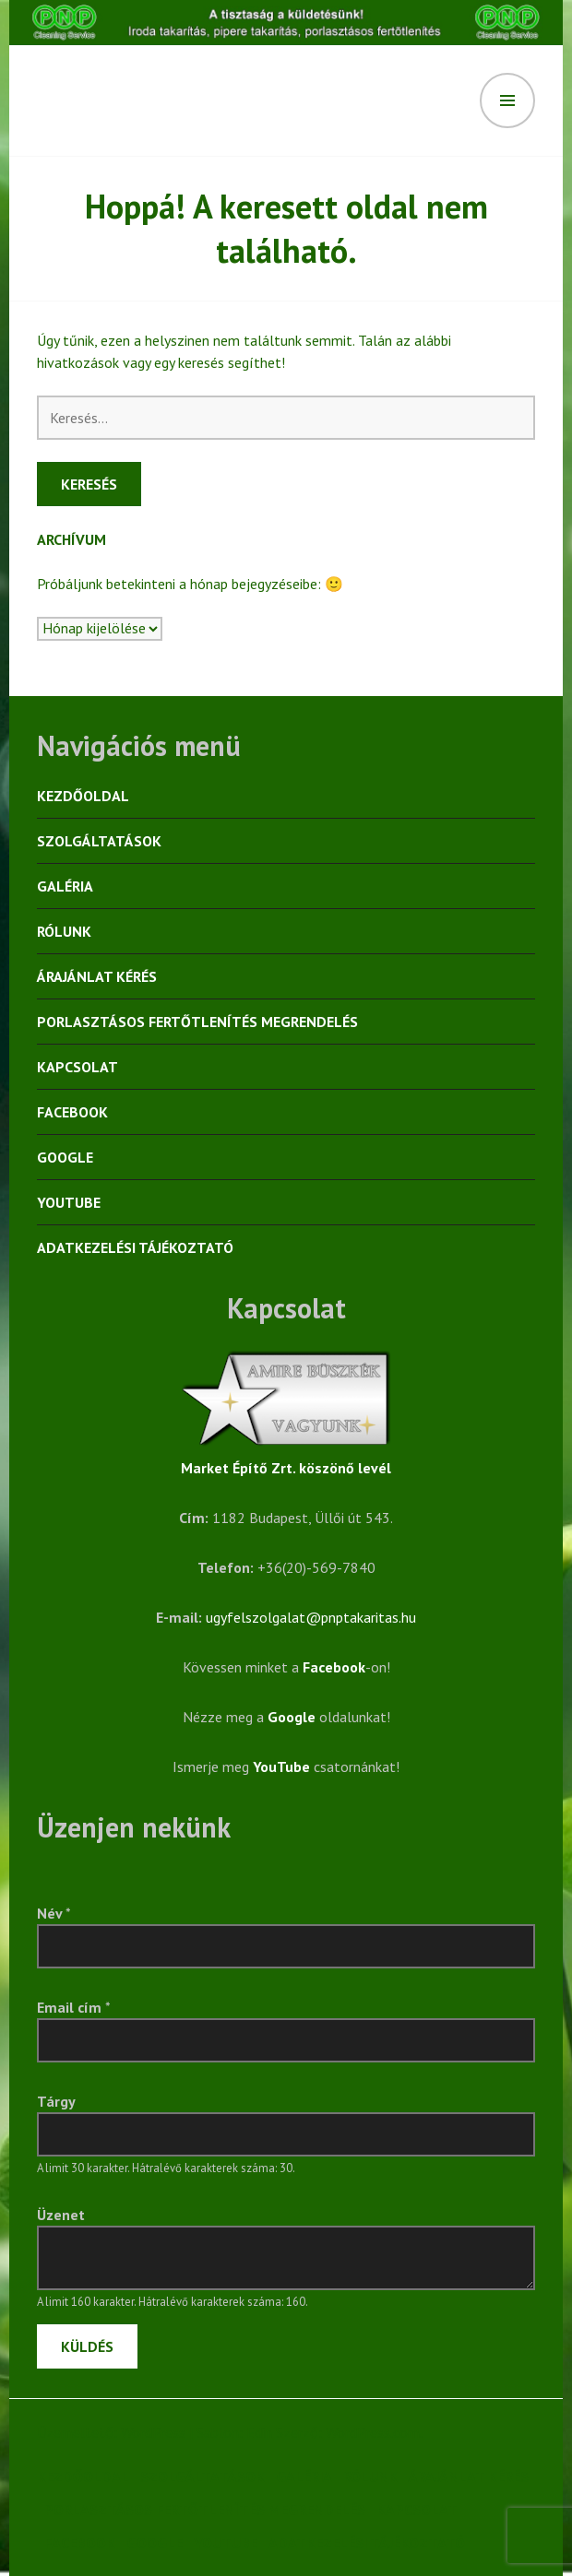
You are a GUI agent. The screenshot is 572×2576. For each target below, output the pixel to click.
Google (65, 1157)
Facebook (72, 1112)
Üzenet (61, 2214)
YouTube (69, 1202)
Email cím (74, 2007)
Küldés (87, 2346)
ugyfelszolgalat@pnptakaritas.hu (311, 1617)
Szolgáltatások (99, 841)
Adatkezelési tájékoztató (135, 1247)
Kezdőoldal (83, 795)
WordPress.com (373, 2432)
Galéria (65, 886)
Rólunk (64, 931)
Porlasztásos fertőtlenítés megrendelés (197, 1021)
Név (54, 1913)
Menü (507, 100)
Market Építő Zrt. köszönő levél (286, 1468)
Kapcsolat (77, 1067)
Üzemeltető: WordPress (111, 2432)
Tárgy (56, 2101)
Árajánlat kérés (97, 976)
